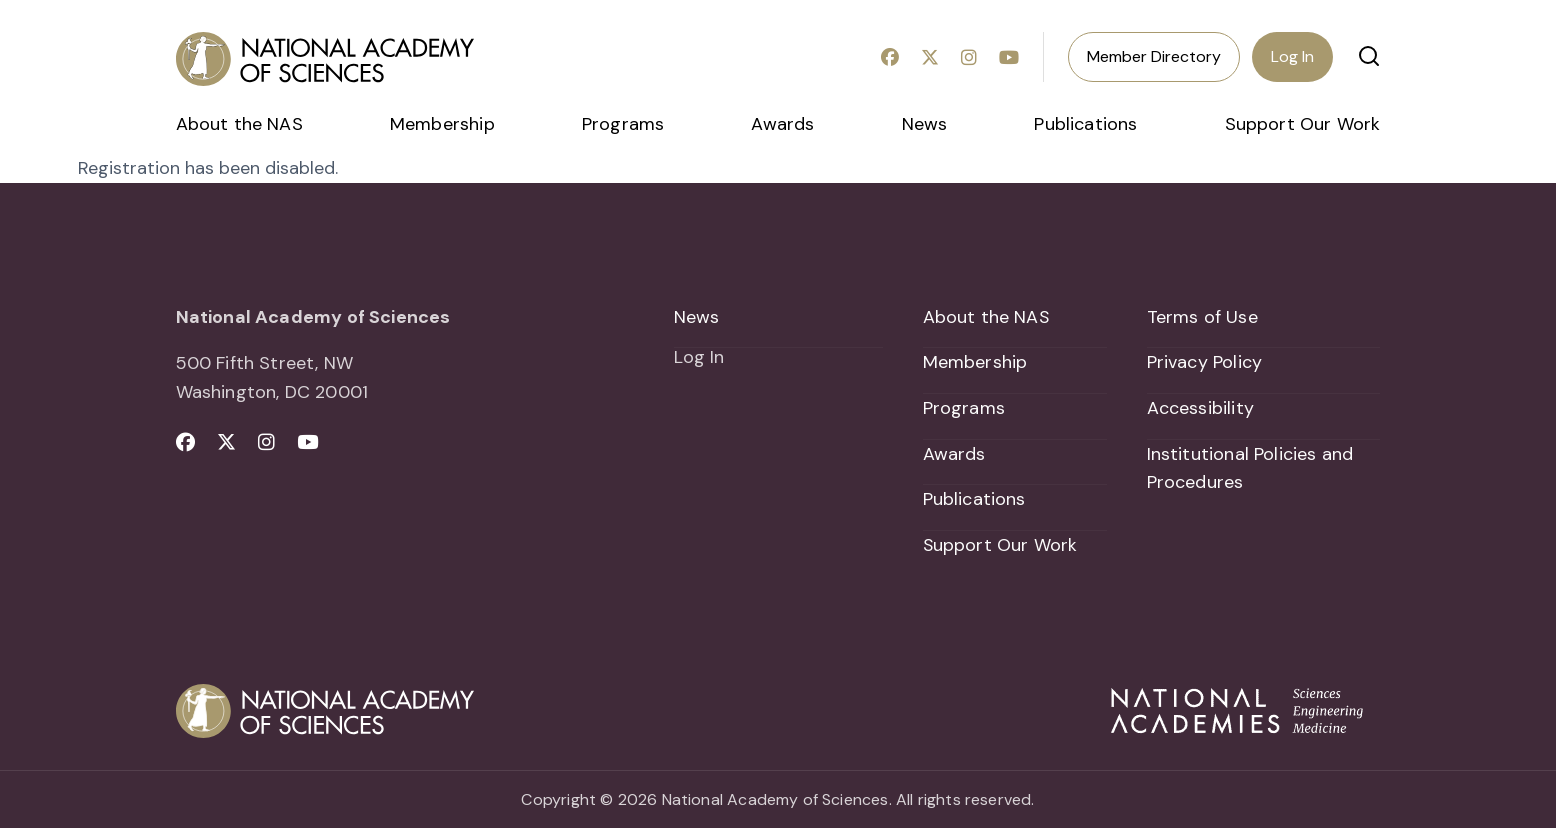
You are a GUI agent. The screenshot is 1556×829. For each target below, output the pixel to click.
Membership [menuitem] (442, 124)
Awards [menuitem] (782, 124)
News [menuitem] (925, 124)
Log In (1292, 56)
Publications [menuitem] (1085, 124)
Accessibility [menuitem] (1200, 408)
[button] (1369, 56)
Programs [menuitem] (623, 124)
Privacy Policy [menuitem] (1205, 362)
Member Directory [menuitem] (1154, 56)
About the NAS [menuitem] (239, 124)
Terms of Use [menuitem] (1202, 317)
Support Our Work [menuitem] (1303, 124)
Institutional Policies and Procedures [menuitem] (1250, 468)
